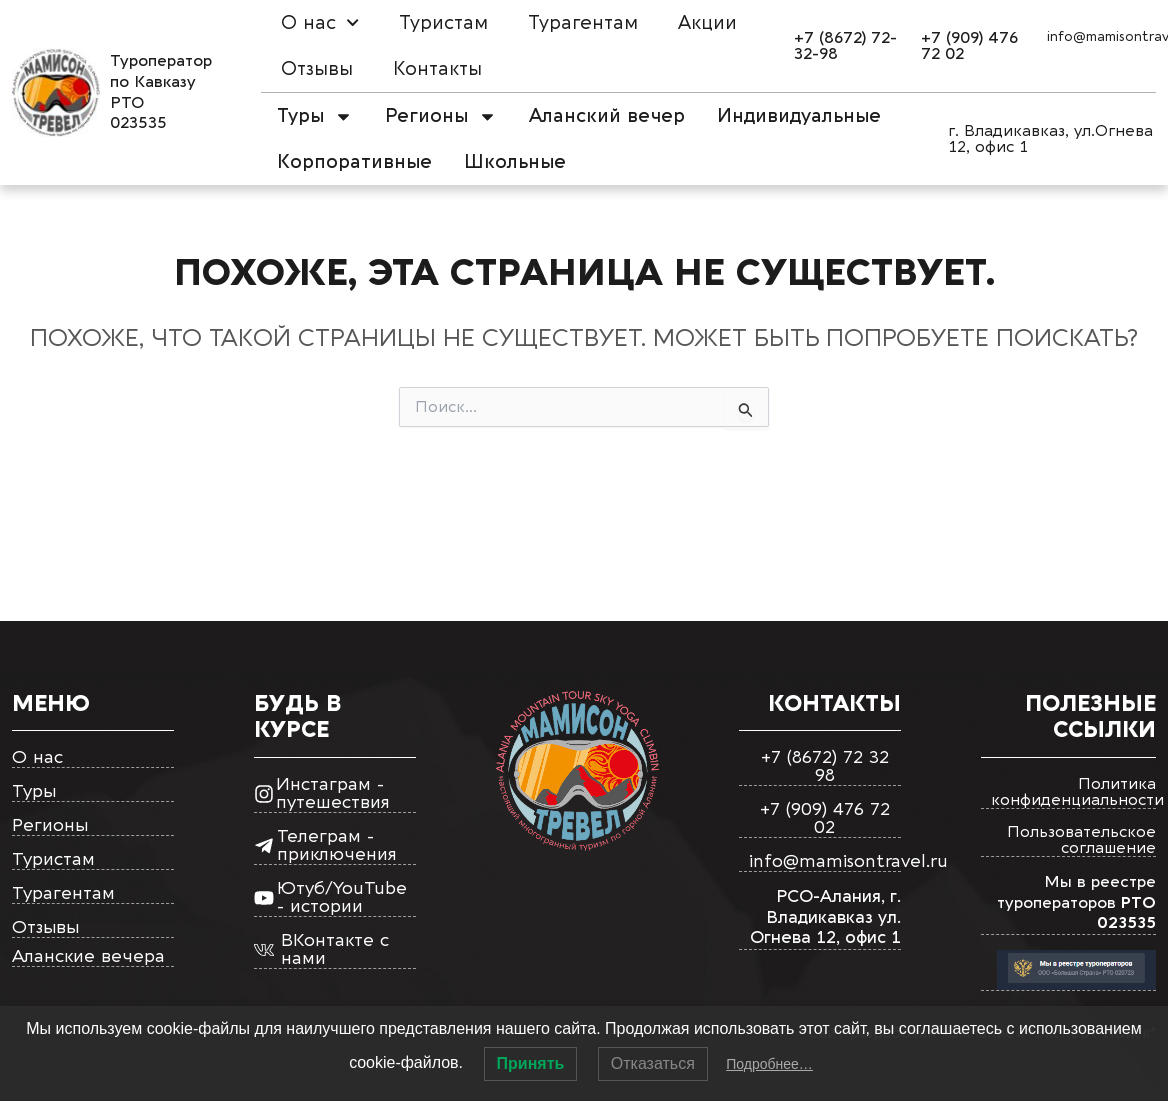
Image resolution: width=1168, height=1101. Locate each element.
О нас (320, 22)
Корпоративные (354, 162)
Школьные (515, 162)
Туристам (443, 23)
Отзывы (317, 69)
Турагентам (583, 23)
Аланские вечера (88, 957)
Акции (707, 23)
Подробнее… (769, 1064)
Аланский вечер (607, 116)
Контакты (437, 69)
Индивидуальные (799, 116)
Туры (315, 116)
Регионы (441, 116)
